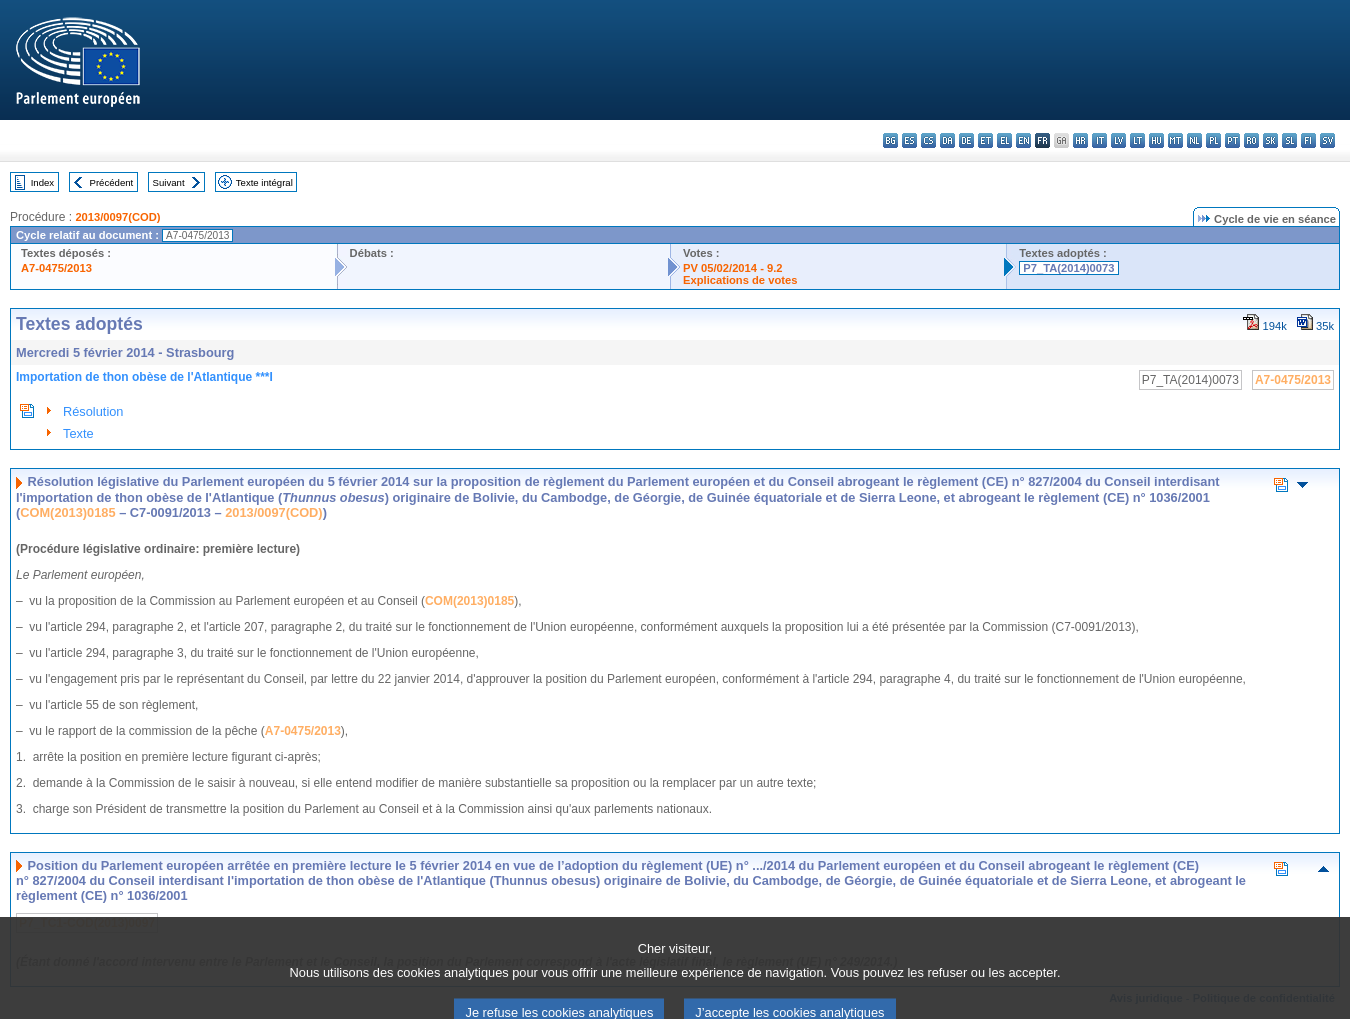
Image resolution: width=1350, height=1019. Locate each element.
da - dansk (947, 140)
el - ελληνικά (1004, 140)
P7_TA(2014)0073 (1068, 268)
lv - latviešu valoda (1118, 140)
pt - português (1232, 140)
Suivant (169, 182)
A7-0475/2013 (56, 268)
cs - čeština (928, 140)
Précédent (112, 182)
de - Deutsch (966, 140)
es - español (909, 140)
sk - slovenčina (1270, 140)
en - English (1023, 140)
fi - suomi (1308, 140)
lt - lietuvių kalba (1137, 140)
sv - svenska (1327, 140)
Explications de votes (740, 280)
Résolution (93, 411)
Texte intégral (264, 182)
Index (42, 182)
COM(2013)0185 (67, 512)
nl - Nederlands (1194, 140)
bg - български (890, 140)
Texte (78, 433)
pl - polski (1213, 140)
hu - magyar (1156, 140)
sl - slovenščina (1289, 140)
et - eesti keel (985, 140)
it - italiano (1099, 140)
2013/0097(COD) (117, 217)
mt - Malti (1175, 140)
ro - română (1251, 140)
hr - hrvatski (1080, 140)
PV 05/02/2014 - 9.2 (733, 268)
